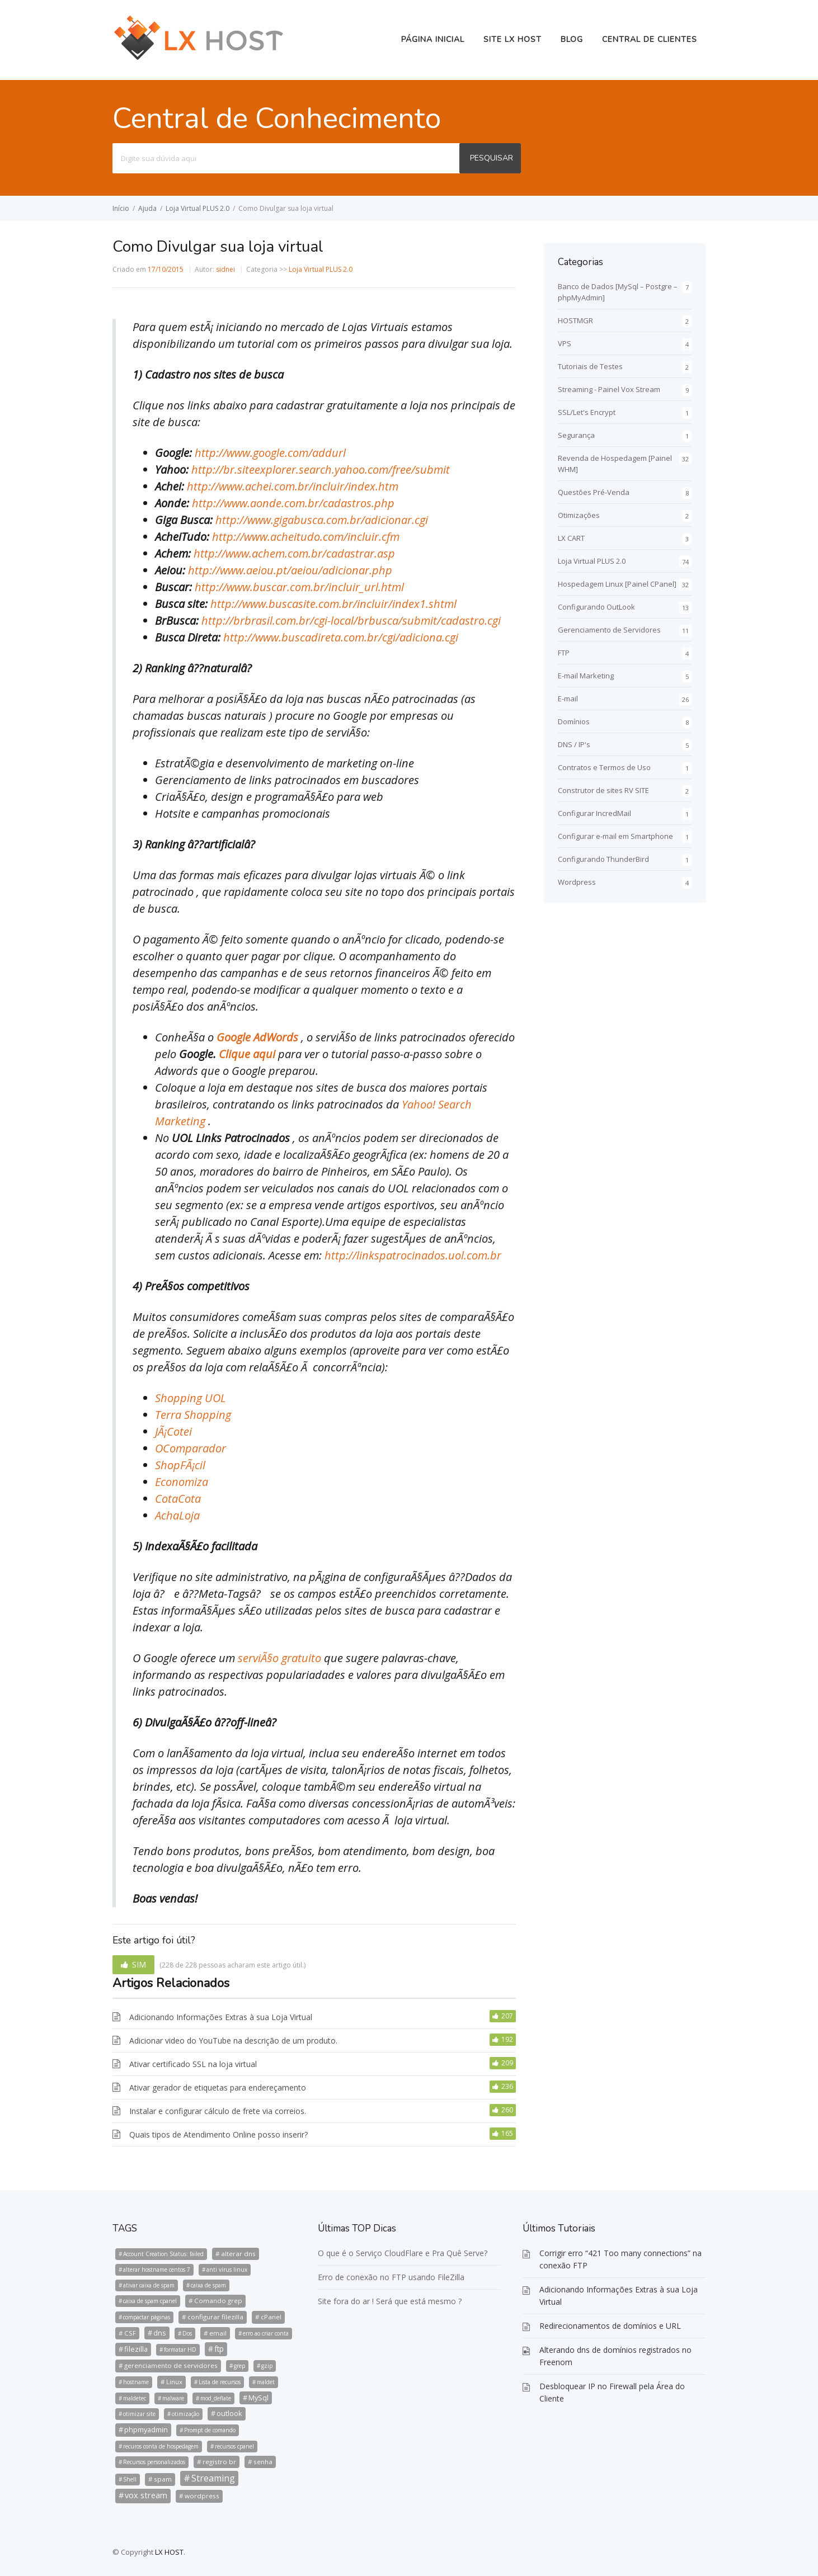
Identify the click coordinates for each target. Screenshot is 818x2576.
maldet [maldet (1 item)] (266, 2382)
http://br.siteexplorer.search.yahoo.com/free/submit (320, 469)
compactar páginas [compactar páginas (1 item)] (146, 2317)
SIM (139, 1964)
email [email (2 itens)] (218, 2333)
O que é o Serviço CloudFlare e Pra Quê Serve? (402, 2253)
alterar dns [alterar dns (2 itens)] (238, 2253)
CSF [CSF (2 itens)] (130, 2333)
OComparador (190, 1448)
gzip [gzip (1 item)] (266, 2366)
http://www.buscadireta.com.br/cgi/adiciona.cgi (340, 637)
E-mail (568, 698)
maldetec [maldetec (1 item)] (134, 2398)
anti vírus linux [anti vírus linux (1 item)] (226, 2269)
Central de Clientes (649, 39)
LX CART (571, 538)
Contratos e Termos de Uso (604, 767)
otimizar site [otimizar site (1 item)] (139, 2414)
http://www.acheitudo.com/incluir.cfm (305, 536)
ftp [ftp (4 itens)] (219, 2348)
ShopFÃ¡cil (180, 1465)
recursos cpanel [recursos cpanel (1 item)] (234, 2446)
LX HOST (169, 2552)
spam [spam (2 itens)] (163, 2479)
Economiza (181, 1481)
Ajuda (147, 208)
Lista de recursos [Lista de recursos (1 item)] (220, 2382)
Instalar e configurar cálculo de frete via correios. (217, 2111)
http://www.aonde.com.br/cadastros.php (293, 503)
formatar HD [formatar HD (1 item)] (180, 2349)
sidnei (225, 269)
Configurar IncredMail (594, 813)
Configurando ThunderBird (603, 859)
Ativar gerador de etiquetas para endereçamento (217, 2087)
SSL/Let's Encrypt (586, 412)
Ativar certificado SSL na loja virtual (193, 2064)
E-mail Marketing (586, 676)
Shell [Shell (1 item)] (130, 2479)
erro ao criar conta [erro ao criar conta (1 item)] (266, 2333)
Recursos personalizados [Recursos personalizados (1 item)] (154, 2462)
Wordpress (577, 882)
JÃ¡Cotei (173, 1431)
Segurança (576, 435)
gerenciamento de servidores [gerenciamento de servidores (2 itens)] (171, 2365)
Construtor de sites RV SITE (603, 790)
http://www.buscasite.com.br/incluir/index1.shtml (333, 603)
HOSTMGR (575, 320)
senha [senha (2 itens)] (262, 2461)
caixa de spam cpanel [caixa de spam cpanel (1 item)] (150, 2301)
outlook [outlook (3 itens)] (229, 2413)
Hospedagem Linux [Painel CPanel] (617, 584)
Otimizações (579, 515)
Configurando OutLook (596, 607)
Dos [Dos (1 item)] (187, 2333)
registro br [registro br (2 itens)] (219, 2461)
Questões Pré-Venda (593, 492)
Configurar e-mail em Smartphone (615, 836)
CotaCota (178, 1498)
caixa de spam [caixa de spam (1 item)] (208, 2285)
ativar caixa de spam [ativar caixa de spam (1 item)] (149, 2285)
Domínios (574, 721)
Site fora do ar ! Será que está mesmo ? (390, 2301)
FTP (564, 653)
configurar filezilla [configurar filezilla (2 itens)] (215, 2317)
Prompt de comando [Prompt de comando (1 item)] (210, 2430)
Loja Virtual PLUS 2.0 (197, 208)
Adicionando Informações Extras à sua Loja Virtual (220, 2017)
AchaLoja (177, 1515)
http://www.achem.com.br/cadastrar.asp (294, 553)
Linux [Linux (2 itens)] (174, 2381)
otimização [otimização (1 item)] (185, 2414)
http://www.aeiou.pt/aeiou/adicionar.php (290, 570)
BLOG (572, 39)
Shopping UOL (190, 1397)
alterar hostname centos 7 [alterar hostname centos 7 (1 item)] (156, 2269)
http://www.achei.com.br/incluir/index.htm (292, 486)
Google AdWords (259, 1037)
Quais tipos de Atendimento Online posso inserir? (218, 2134)
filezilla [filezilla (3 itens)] (136, 2349)
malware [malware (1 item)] (173, 2398)
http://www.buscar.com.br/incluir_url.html (299, 587)
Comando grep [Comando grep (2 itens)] (218, 2300)
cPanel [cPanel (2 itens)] (271, 2317)
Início (120, 208)
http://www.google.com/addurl (270, 452)
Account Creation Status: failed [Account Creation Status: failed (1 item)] (163, 2254)
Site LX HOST (512, 39)
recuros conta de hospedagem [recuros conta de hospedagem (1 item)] (161, 2446)
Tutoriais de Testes (590, 366)
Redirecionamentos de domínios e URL (610, 2325)
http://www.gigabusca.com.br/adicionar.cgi (321, 519)
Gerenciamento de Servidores (609, 630)
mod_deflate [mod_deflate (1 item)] (215, 2398)
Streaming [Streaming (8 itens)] (213, 2478)
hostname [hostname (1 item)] (136, 2382)
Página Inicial (432, 39)
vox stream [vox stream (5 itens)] (146, 2495)
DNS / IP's (574, 744)
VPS (564, 343)
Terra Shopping (193, 1414)
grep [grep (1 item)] (239, 2366)
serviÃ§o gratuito (281, 1658)
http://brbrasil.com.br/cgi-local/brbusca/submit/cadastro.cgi (351, 620)
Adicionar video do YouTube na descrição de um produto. (233, 2040)
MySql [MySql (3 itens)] (258, 2398)
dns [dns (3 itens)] (159, 2333)
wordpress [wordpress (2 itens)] (202, 2496)
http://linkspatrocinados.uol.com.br (413, 1255)
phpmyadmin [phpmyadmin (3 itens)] (146, 2429)
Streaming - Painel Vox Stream (609, 389)
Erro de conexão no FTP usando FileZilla (391, 2277)
